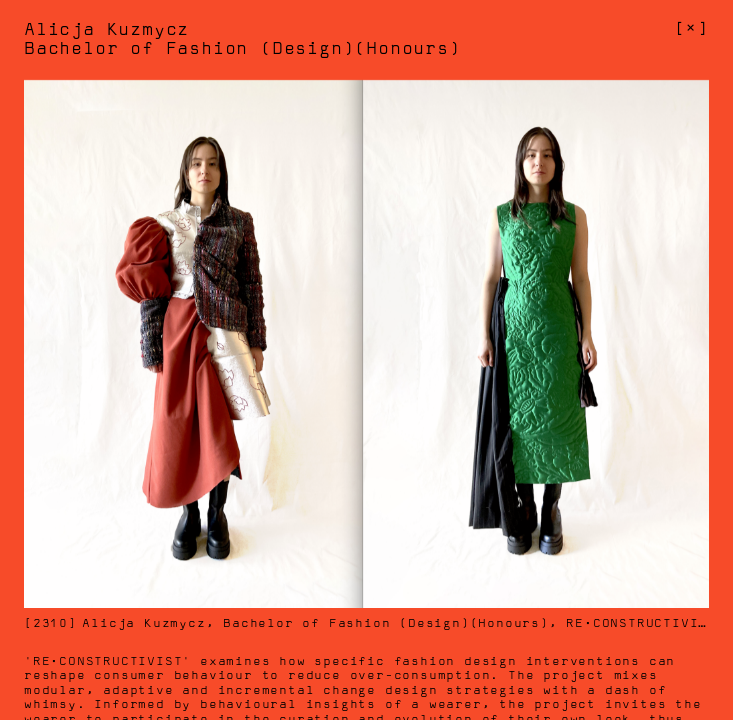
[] (691, 29)
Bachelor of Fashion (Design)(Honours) (386, 623)
